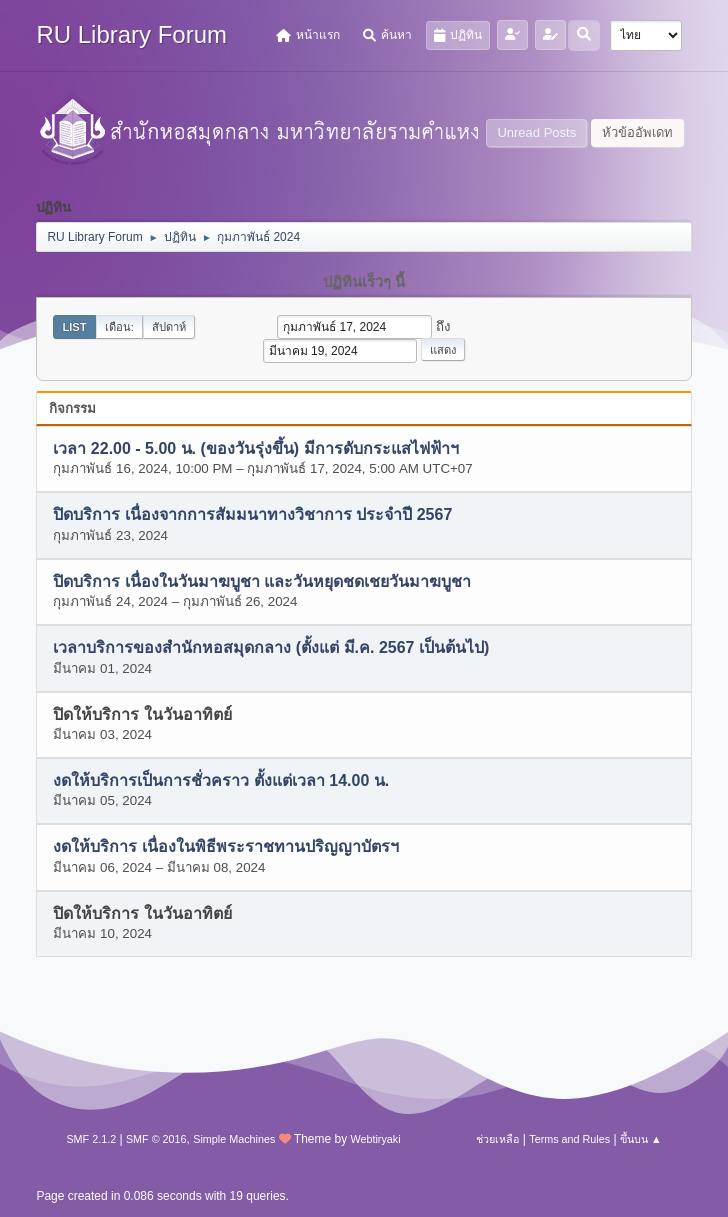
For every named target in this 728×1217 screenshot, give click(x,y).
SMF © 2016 (156, 1139)
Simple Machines (234, 1139)
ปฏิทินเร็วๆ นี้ (364, 282)
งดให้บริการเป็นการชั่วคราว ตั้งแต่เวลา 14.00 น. (221, 780)
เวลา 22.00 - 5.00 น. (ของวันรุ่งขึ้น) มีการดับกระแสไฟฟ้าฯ (255, 448)
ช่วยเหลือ (497, 1139)
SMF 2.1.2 (91, 1139)
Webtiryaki (375, 1139)
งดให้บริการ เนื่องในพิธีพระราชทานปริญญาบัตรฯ (225, 847)
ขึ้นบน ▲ (641, 1139)
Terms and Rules (569, 1139)
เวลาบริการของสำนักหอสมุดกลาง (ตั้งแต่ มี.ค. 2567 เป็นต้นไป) (271, 648)
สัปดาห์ (169, 327)
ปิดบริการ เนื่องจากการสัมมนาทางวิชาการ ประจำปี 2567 (252, 515)
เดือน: (119, 327)
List (74, 327)
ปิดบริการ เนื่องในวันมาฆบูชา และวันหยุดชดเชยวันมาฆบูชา (262, 581)
